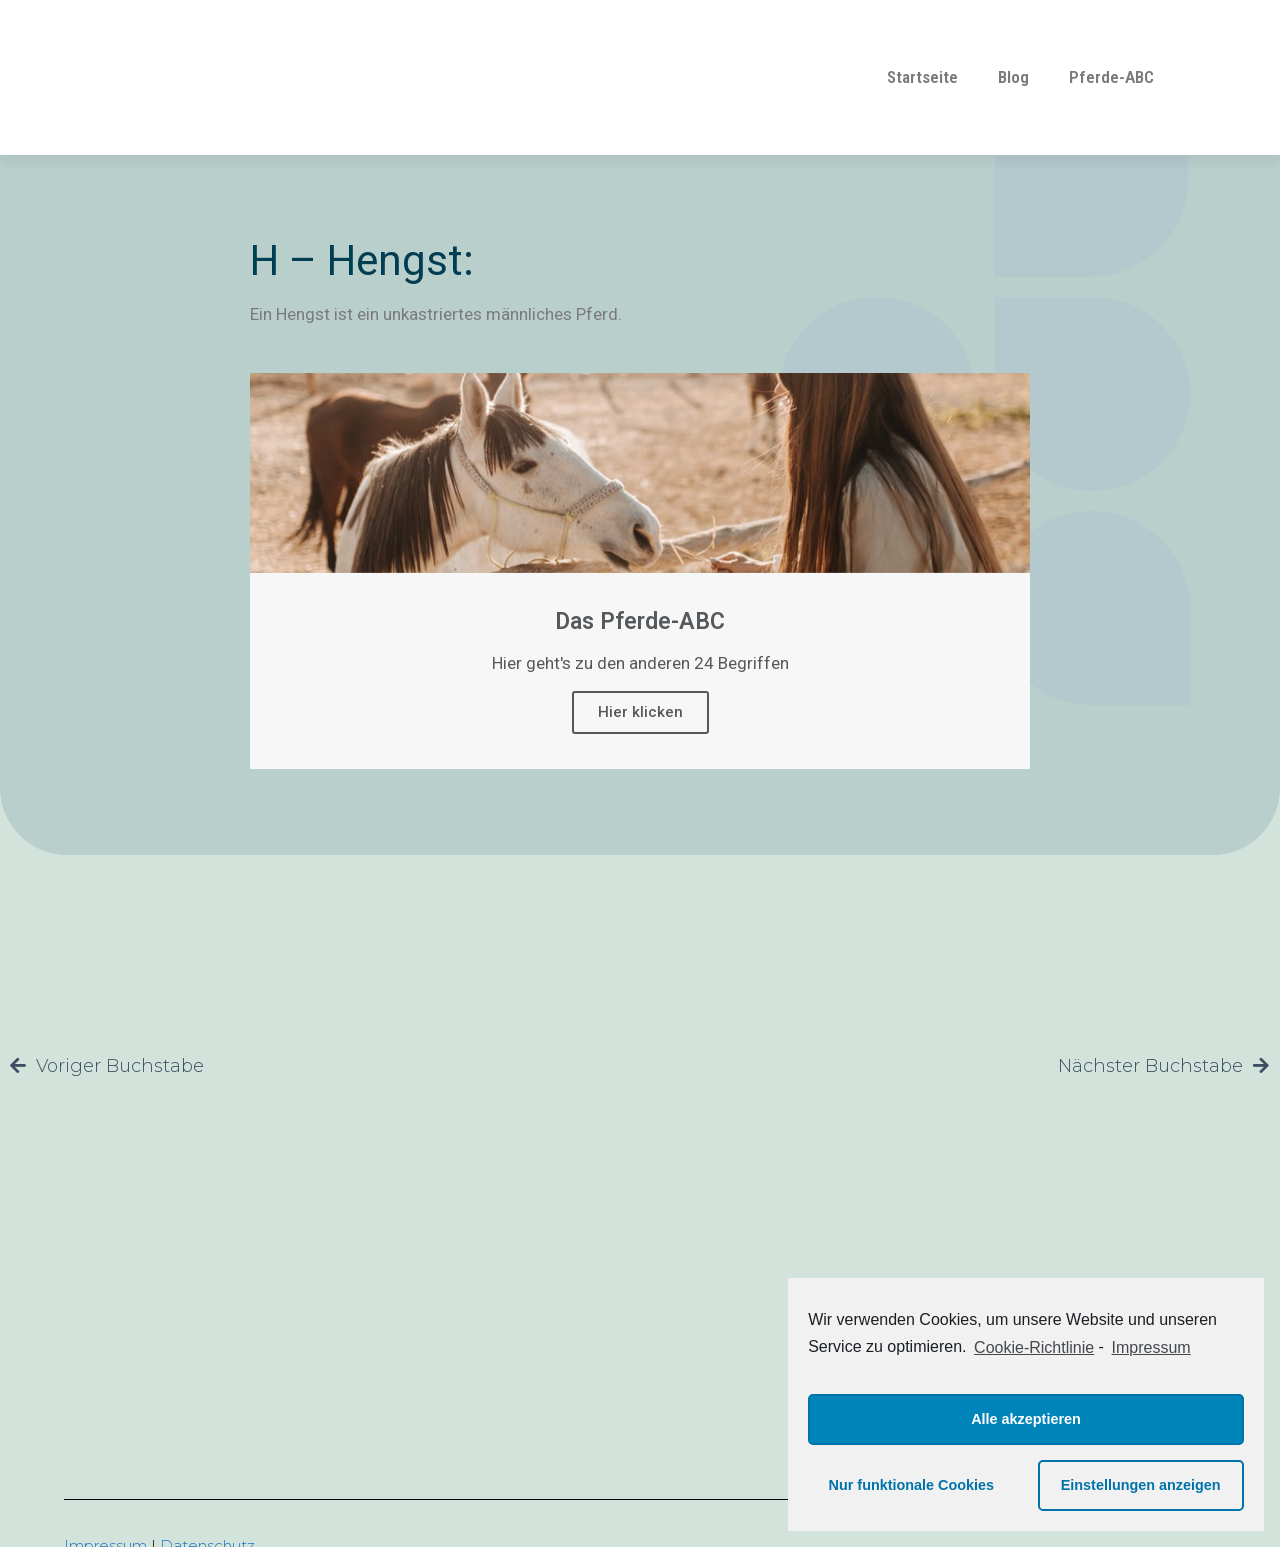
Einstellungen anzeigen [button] (1141, 1485)
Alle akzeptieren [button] (1026, 1419)
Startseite (922, 77)
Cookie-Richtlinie (1034, 1347)
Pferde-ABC (1111, 77)
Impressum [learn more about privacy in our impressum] (1151, 1347)
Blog (1013, 77)
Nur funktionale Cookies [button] (912, 1485)
